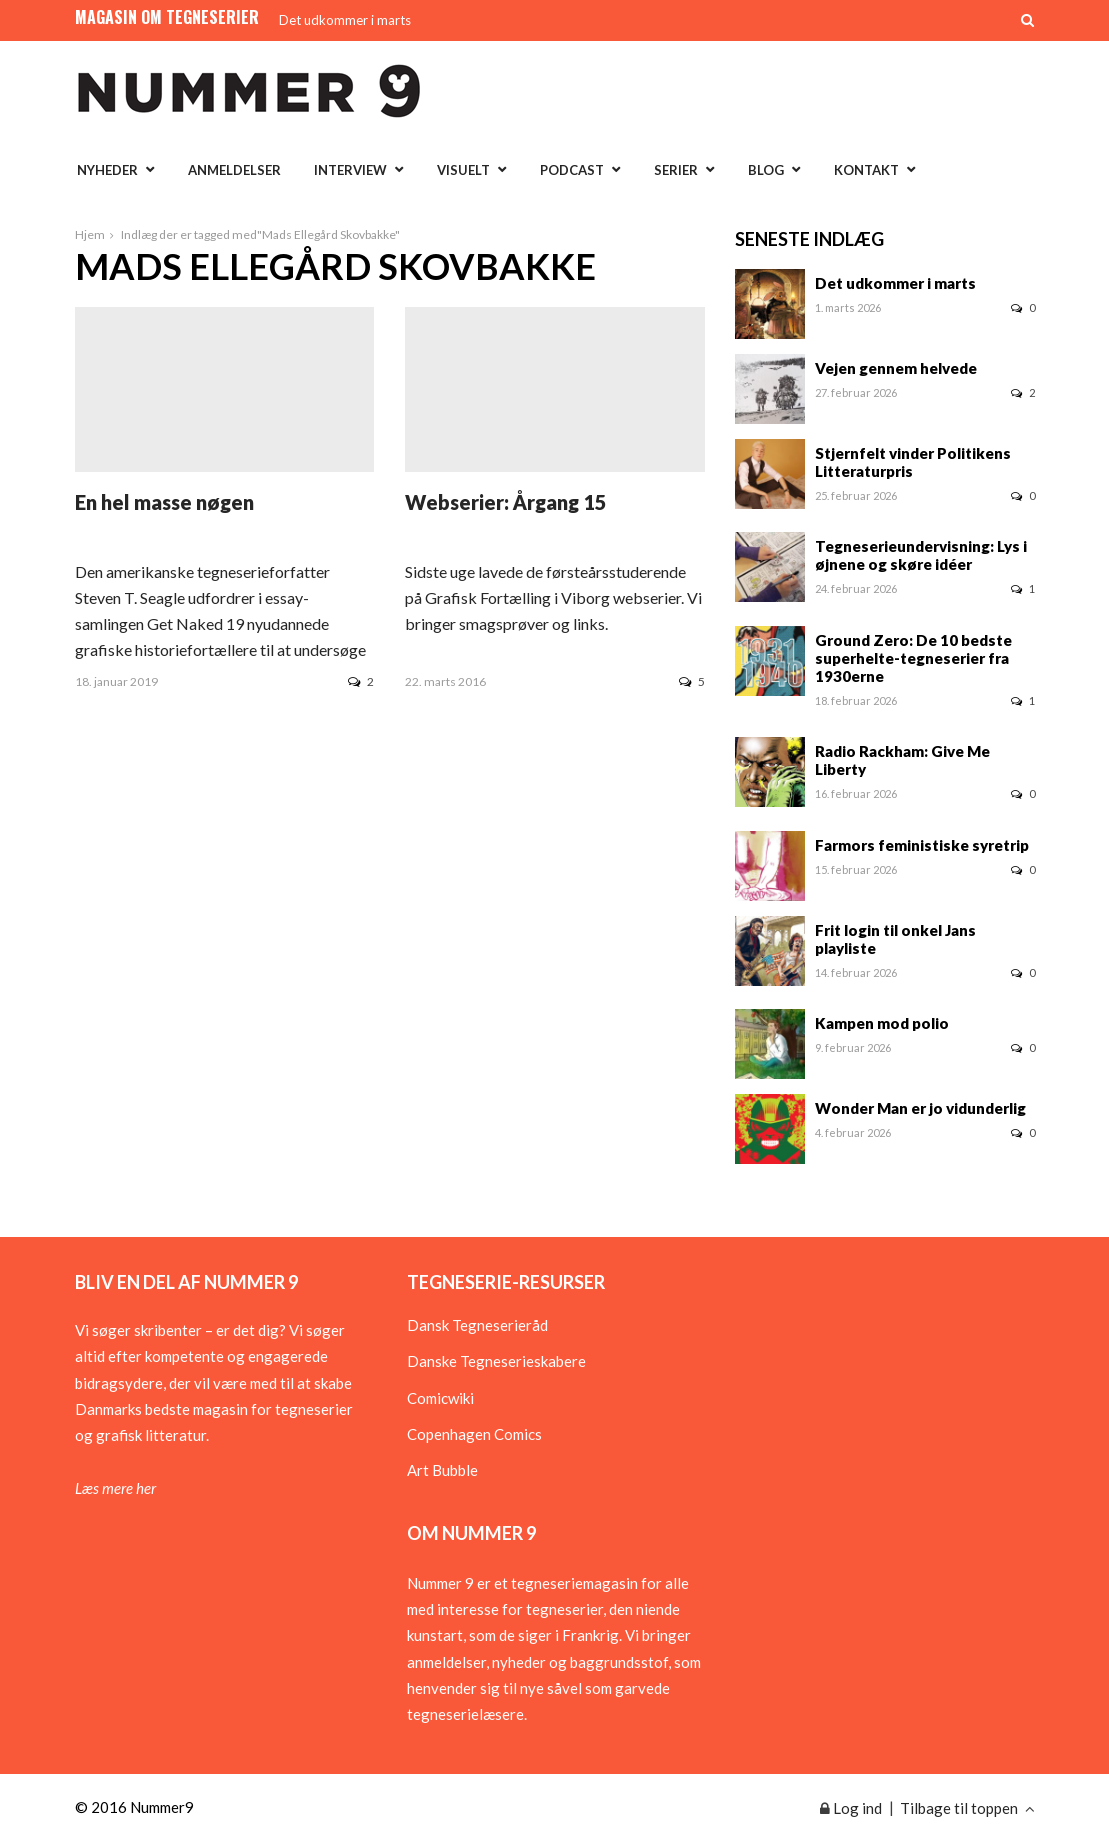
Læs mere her (115, 1488)
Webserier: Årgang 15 (506, 502)
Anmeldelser (234, 170)
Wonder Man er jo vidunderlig (920, 1108)
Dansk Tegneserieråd (477, 1325)
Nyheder (107, 170)
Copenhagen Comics (474, 1434)
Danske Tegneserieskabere (496, 1361)
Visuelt (463, 170)
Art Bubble (442, 1470)
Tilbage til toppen (967, 1808)
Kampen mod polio (882, 1023)
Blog (766, 170)
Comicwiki (440, 1398)
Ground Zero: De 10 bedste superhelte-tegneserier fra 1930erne (913, 658)
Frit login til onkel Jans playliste (895, 939)
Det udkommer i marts (345, 20)
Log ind (851, 1808)
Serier (676, 170)
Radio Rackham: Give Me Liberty (902, 760)
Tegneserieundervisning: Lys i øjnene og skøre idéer (921, 555)
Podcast (572, 170)
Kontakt (866, 170)
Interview (350, 170)
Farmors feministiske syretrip (922, 845)
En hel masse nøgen (164, 502)
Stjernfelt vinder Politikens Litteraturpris (913, 462)
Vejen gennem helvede (896, 368)
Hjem (90, 234)
